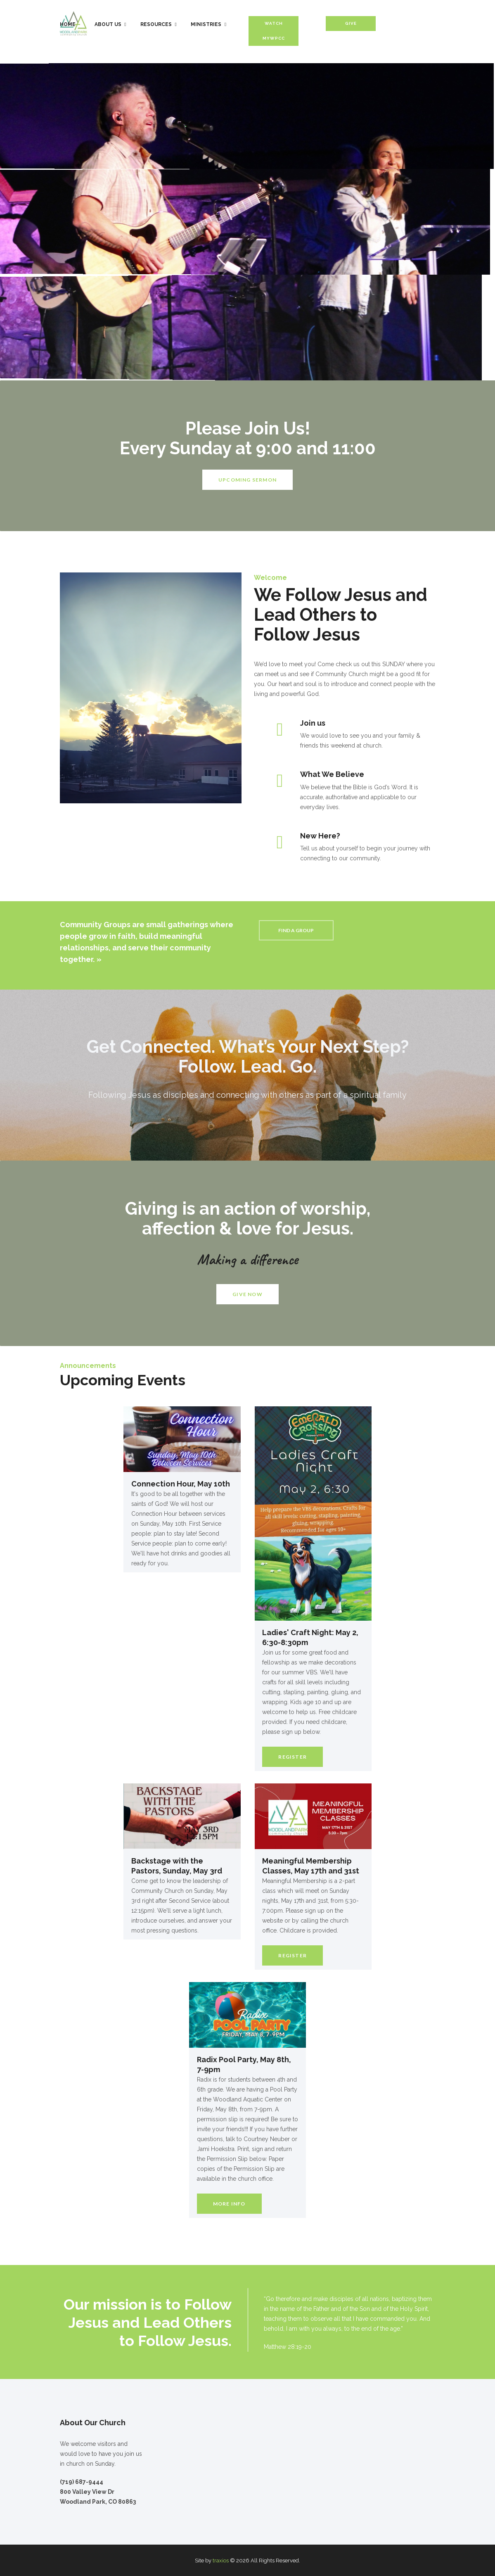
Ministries (206, 24)
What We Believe (332, 774)
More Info (229, 2204)
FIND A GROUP (296, 930)
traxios (221, 2560)
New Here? (320, 835)
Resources (156, 24)
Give (351, 23)
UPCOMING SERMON (247, 480)
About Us (108, 24)
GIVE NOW (247, 1294)
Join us (312, 723)
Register (292, 1757)
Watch (274, 23)
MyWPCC (274, 38)
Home (68, 24)
